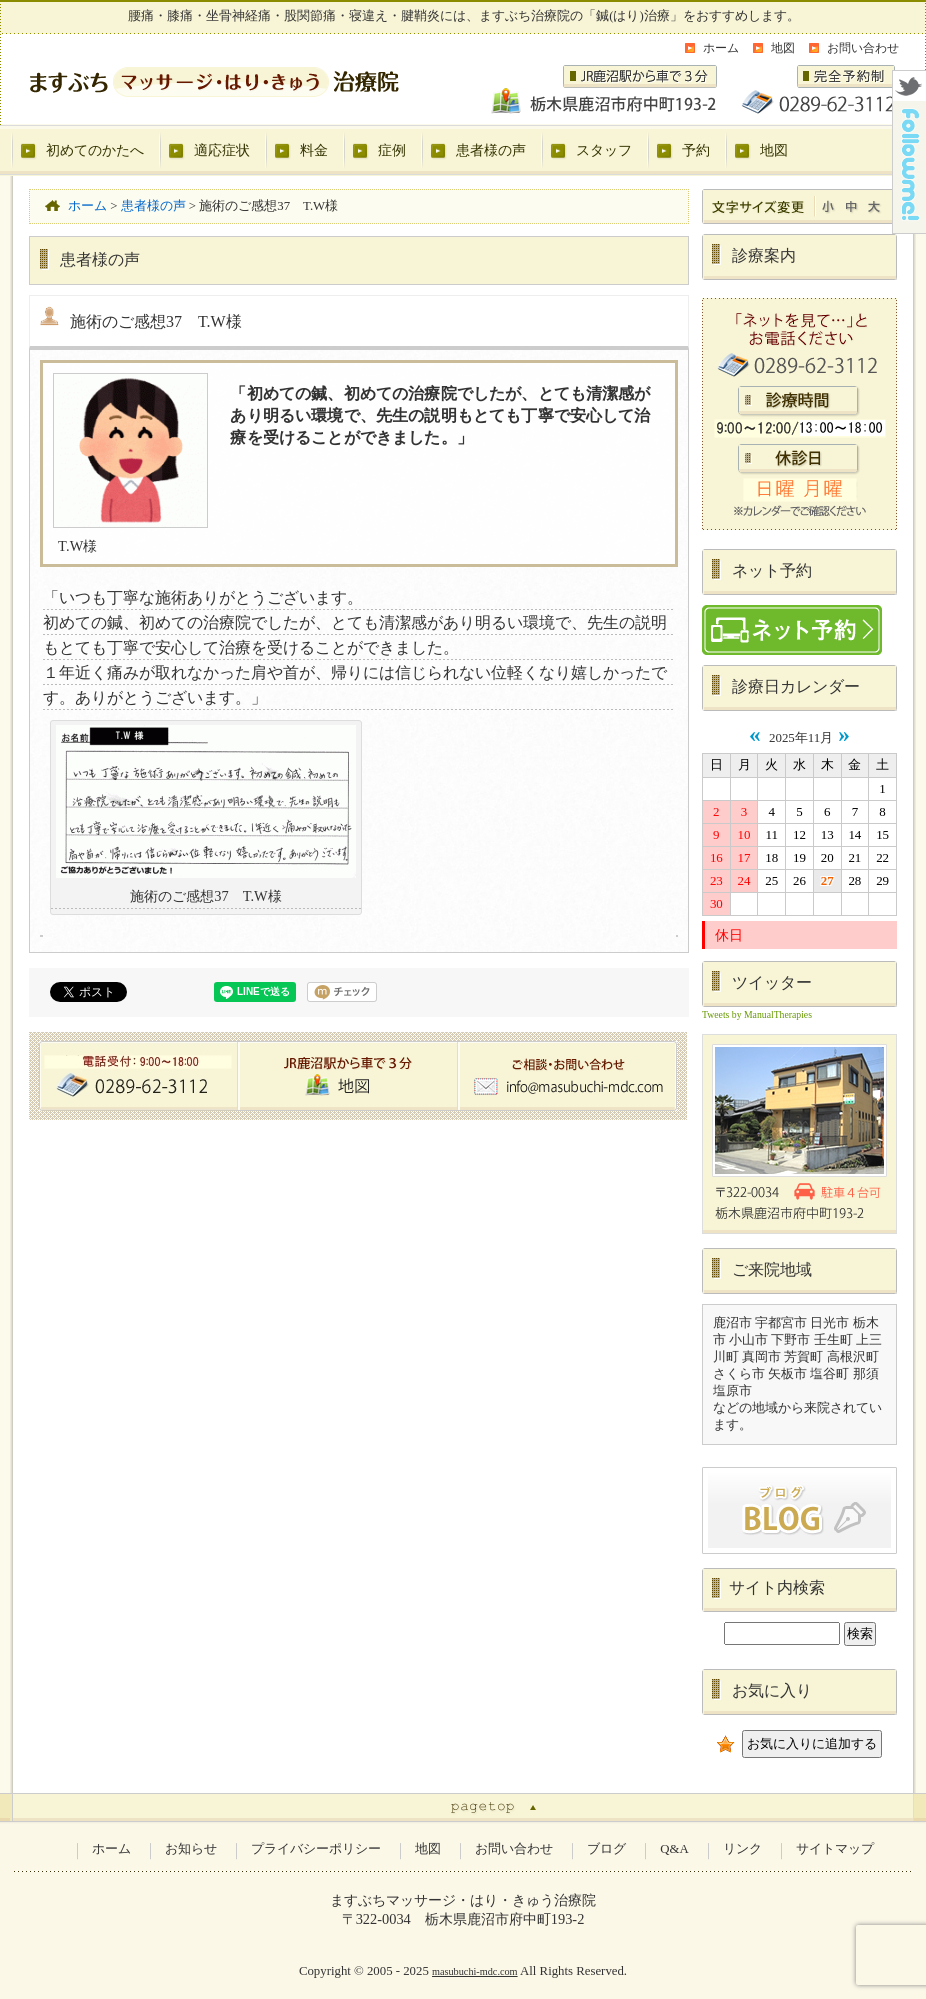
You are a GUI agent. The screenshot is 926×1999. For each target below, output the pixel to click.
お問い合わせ (863, 48)
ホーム (721, 48)
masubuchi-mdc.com (475, 1971)
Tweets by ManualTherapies (757, 1014)
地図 (783, 48)
